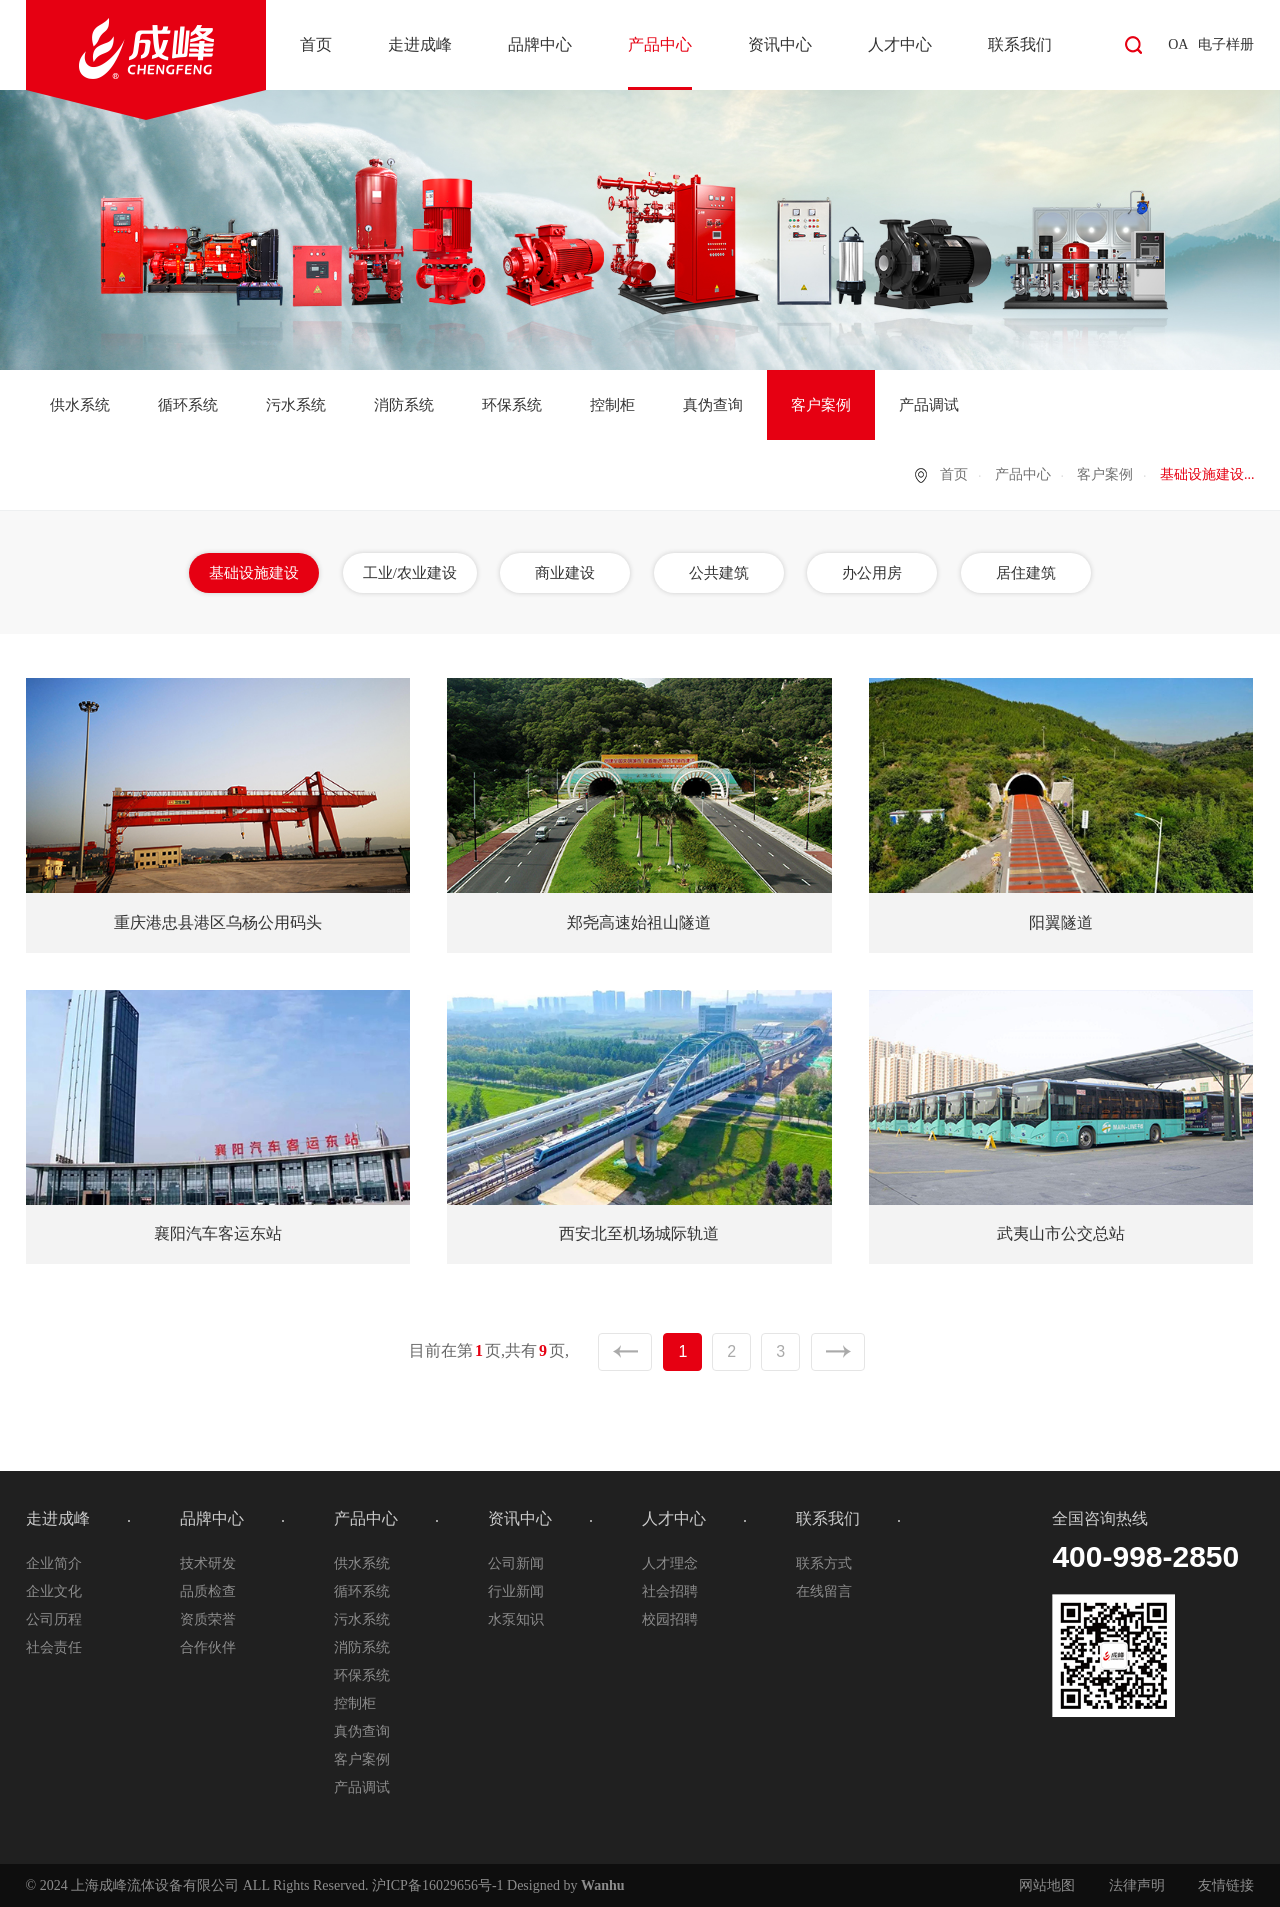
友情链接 (1226, 1885)
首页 (316, 44)
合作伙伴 (208, 1647)
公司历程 (54, 1619)
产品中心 (660, 44)
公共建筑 (719, 573)
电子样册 (1226, 44)
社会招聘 (670, 1591)
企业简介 (54, 1563)
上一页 (625, 1352)
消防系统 (404, 405)
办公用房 (872, 573)
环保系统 (512, 405)
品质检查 (208, 1591)
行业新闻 (516, 1591)
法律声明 (1137, 1885)
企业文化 (54, 1591)
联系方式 (824, 1563)
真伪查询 (713, 405)
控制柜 (612, 405)
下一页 (838, 1352)
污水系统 (296, 405)
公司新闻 (516, 1563)
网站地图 (1047, 1885)
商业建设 (565, 573)
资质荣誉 (208, 1619)
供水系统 (80, 405)
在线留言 (824, 1591)
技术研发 (208, 1563)
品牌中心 (540, 44)
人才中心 (900, 44)
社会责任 (54, 1647)
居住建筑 (1026, 573)
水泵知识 (516, 1619)
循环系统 (188, 405)
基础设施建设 (254, 573)
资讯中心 (780, 44)
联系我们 (1020, 44)
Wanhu (603, 1885)
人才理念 (670, 1563)
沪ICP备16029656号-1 (437, 1885)
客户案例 (821, 405)
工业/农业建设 (410, 573)
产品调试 (929, 405)
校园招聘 (670, 1619)
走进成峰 (420, 44)
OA (1178, 44)
